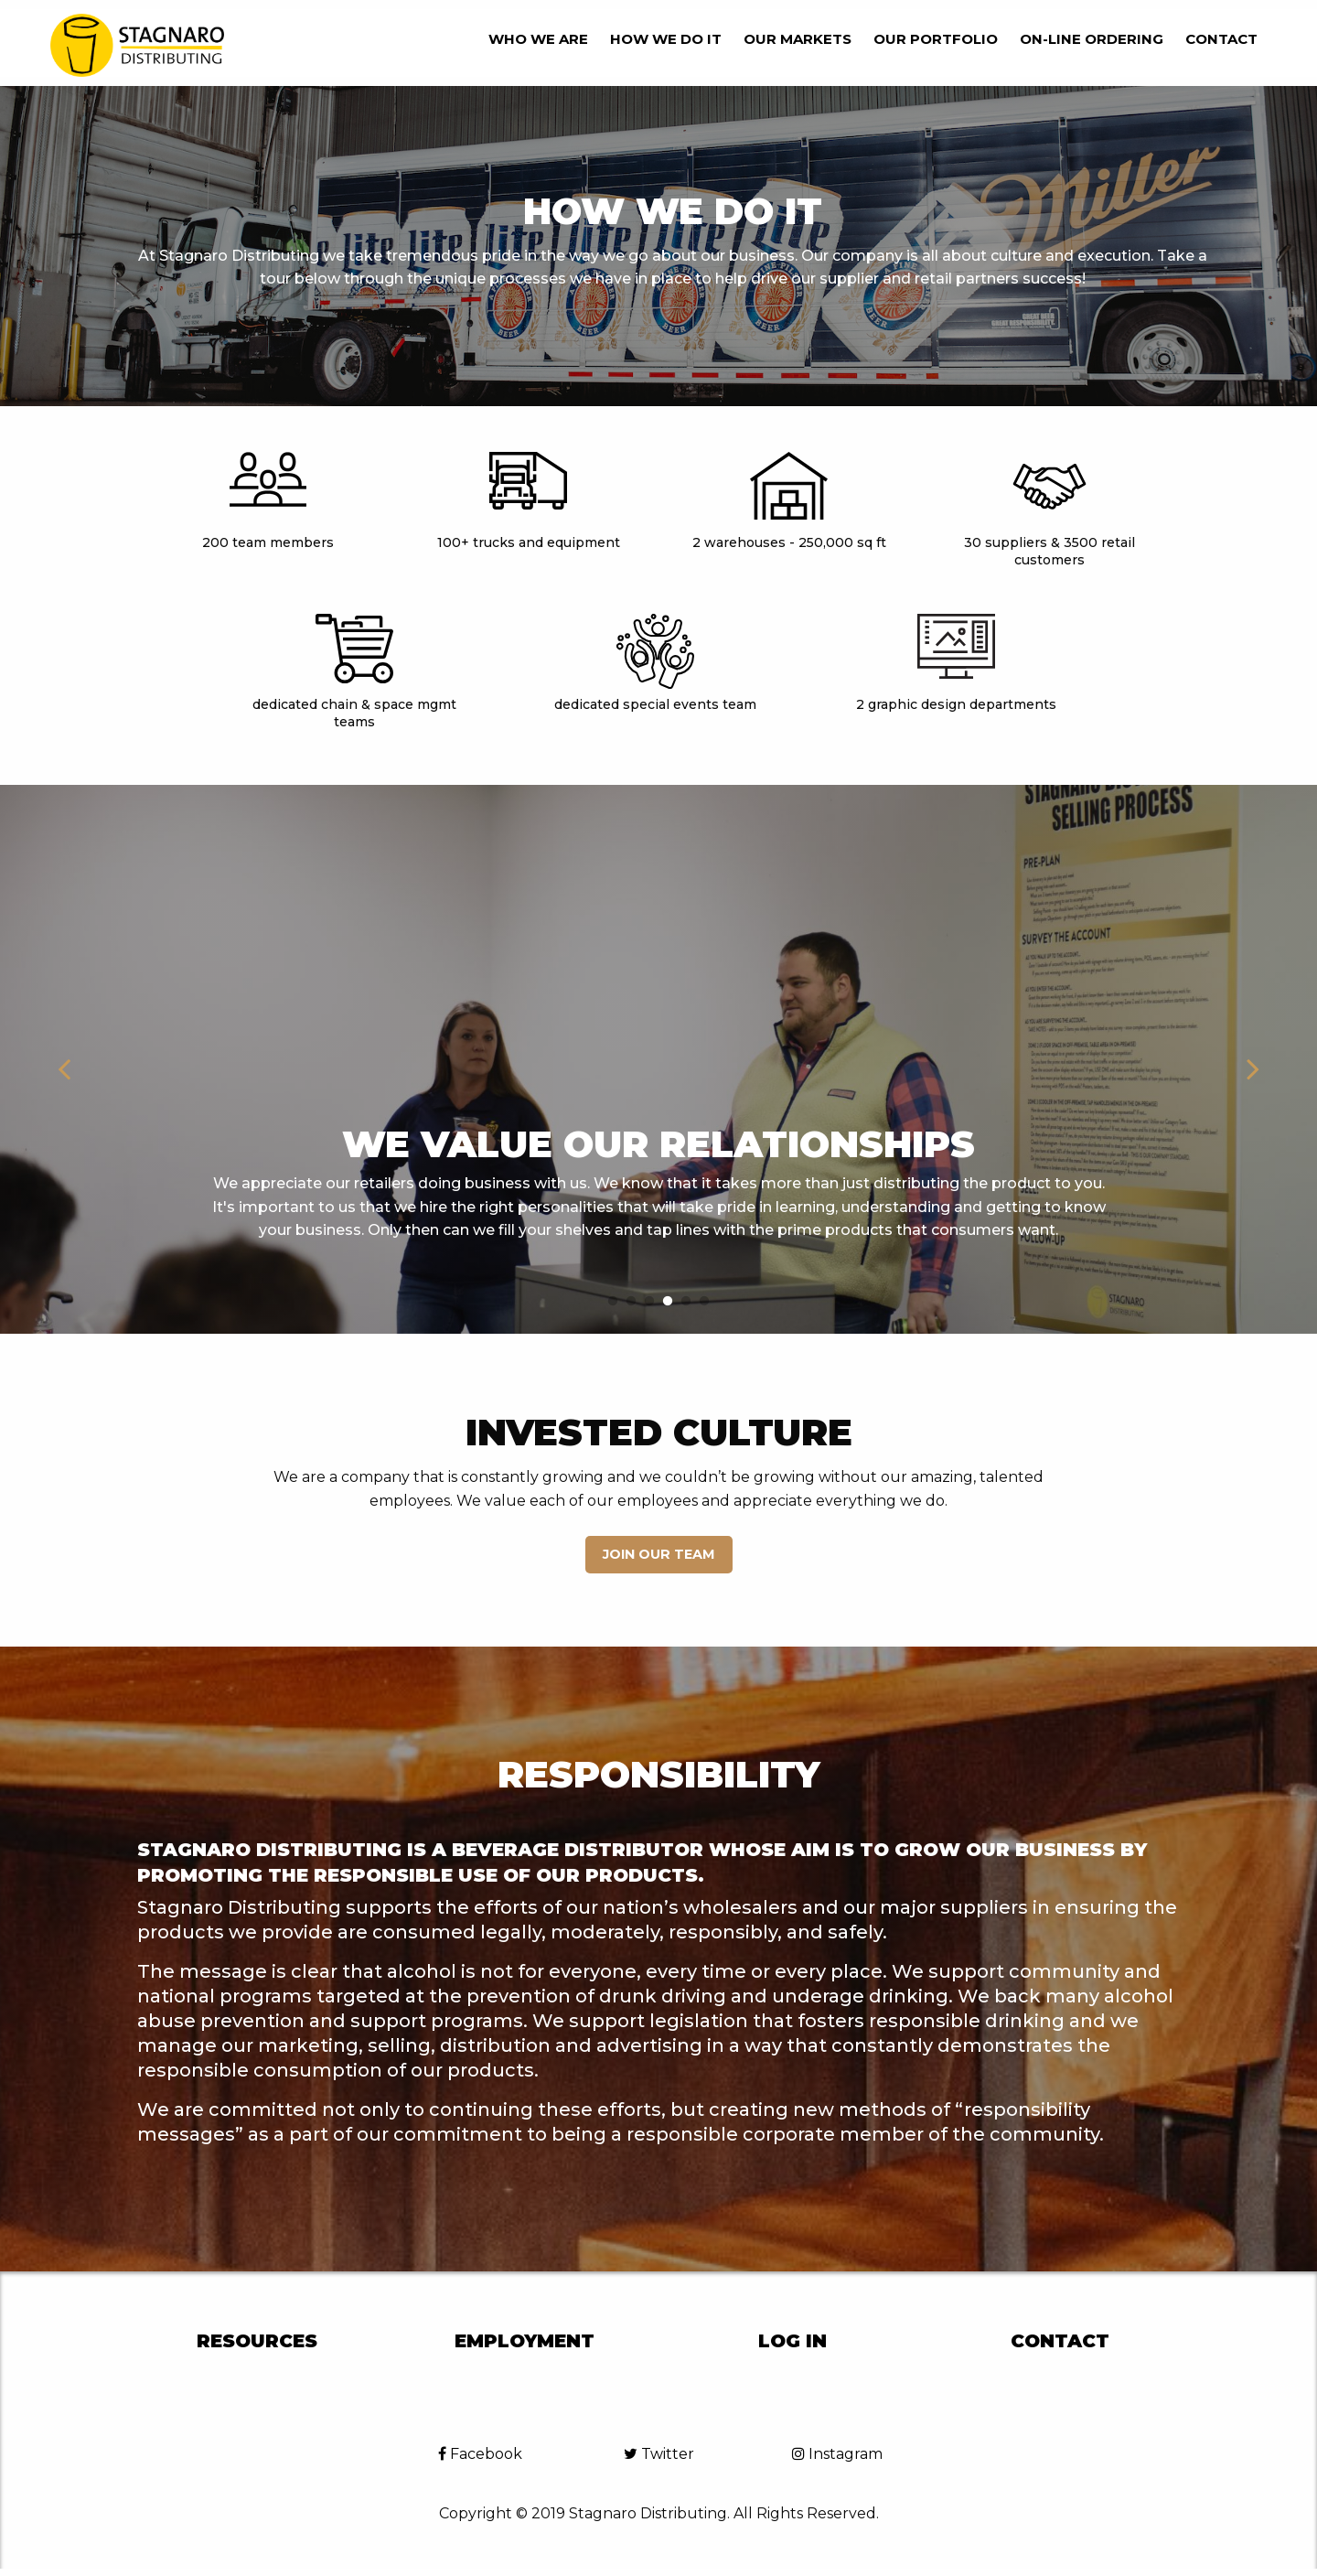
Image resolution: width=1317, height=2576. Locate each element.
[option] (658, 1059)
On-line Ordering (1091, 39)
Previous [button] (64, 1059)
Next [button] (1253, 1059)
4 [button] (667, 1302)
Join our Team (659, 1554)
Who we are (538, 39)
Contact (1221, 39)
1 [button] (613, 1302)
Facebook (480, 2454)
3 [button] (649, 1302)
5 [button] (686, 1302)
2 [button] (631, 1302)
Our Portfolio (935, 39)
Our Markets (797, 39)
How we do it (666, 39)
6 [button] (704, 1302)
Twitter (659, 2454)
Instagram (837, 2454)
